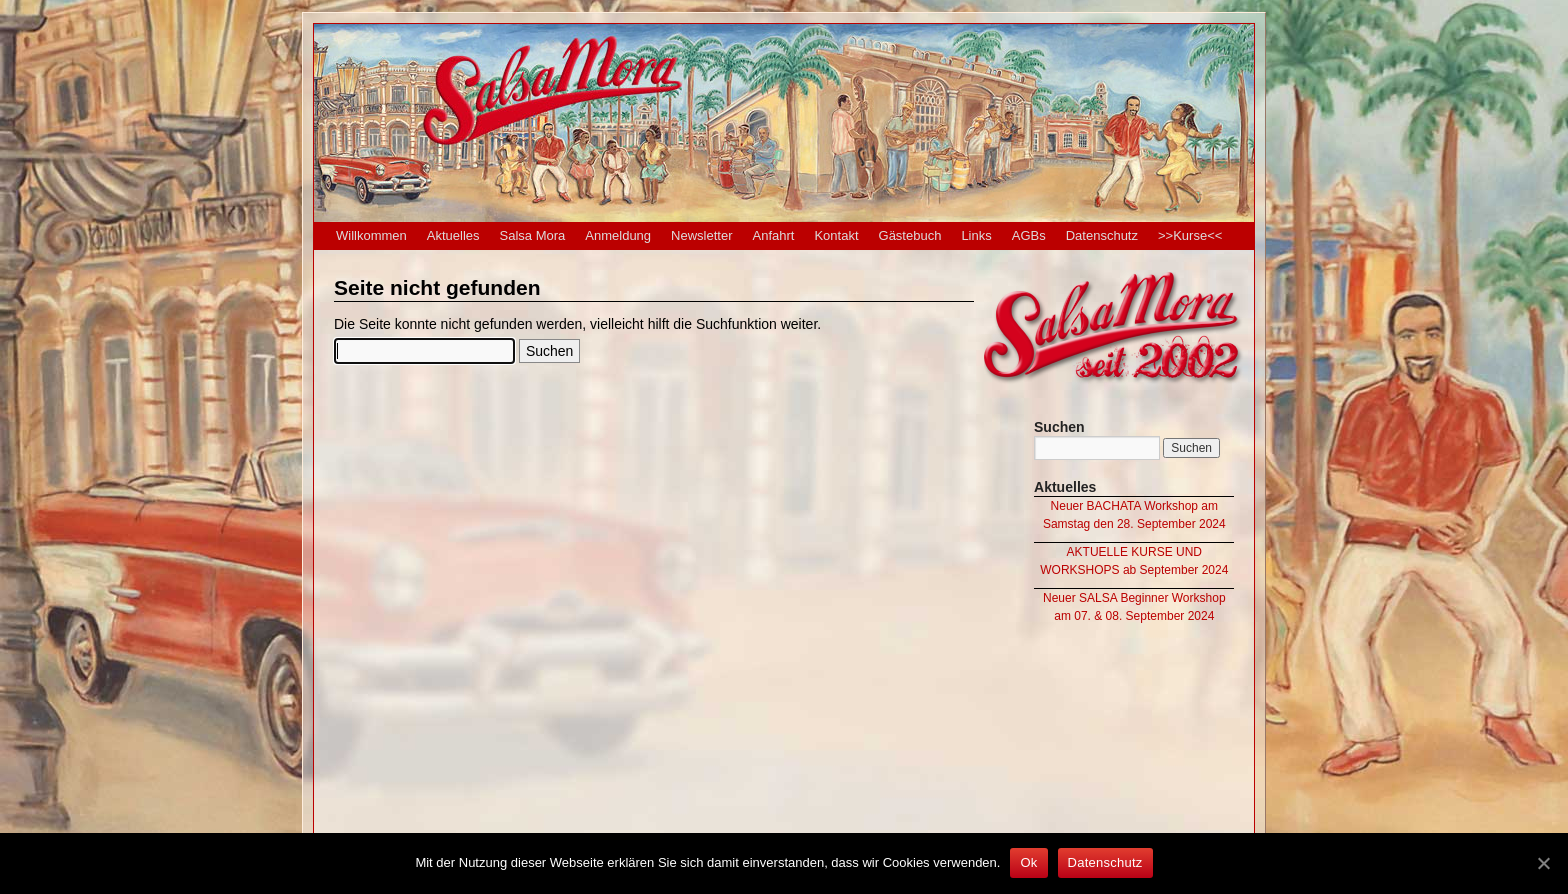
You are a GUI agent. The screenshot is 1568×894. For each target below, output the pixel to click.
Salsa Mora (533, 235)
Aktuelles (453, 235)
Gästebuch (910, 235)
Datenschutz (1102, 235)
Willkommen (371, 235)
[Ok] (1543, 863)
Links (976, 235)
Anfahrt (774, 235)
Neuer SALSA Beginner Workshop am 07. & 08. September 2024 (1134, 607)
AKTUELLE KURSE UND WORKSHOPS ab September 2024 (1134, 561)
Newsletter (701, 235)
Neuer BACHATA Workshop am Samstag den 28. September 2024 (1134, 515)
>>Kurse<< (1190, 235)
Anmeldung (618, 235)
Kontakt (836, 235)
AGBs (1029, 235)
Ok (1028, 862)
